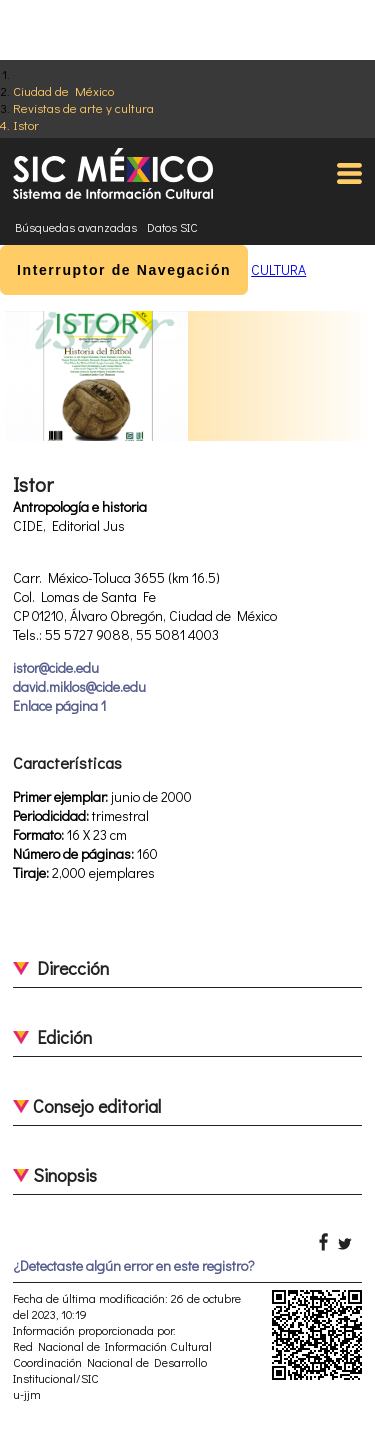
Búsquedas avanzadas (76, 227)
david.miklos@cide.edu (79, 686)
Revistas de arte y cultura (83, 107)
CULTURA (278, 269)
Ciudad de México (63, 90)
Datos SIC (172, 227)
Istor (26, 124)
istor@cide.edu (56, 667)
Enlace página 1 (59, 705)
